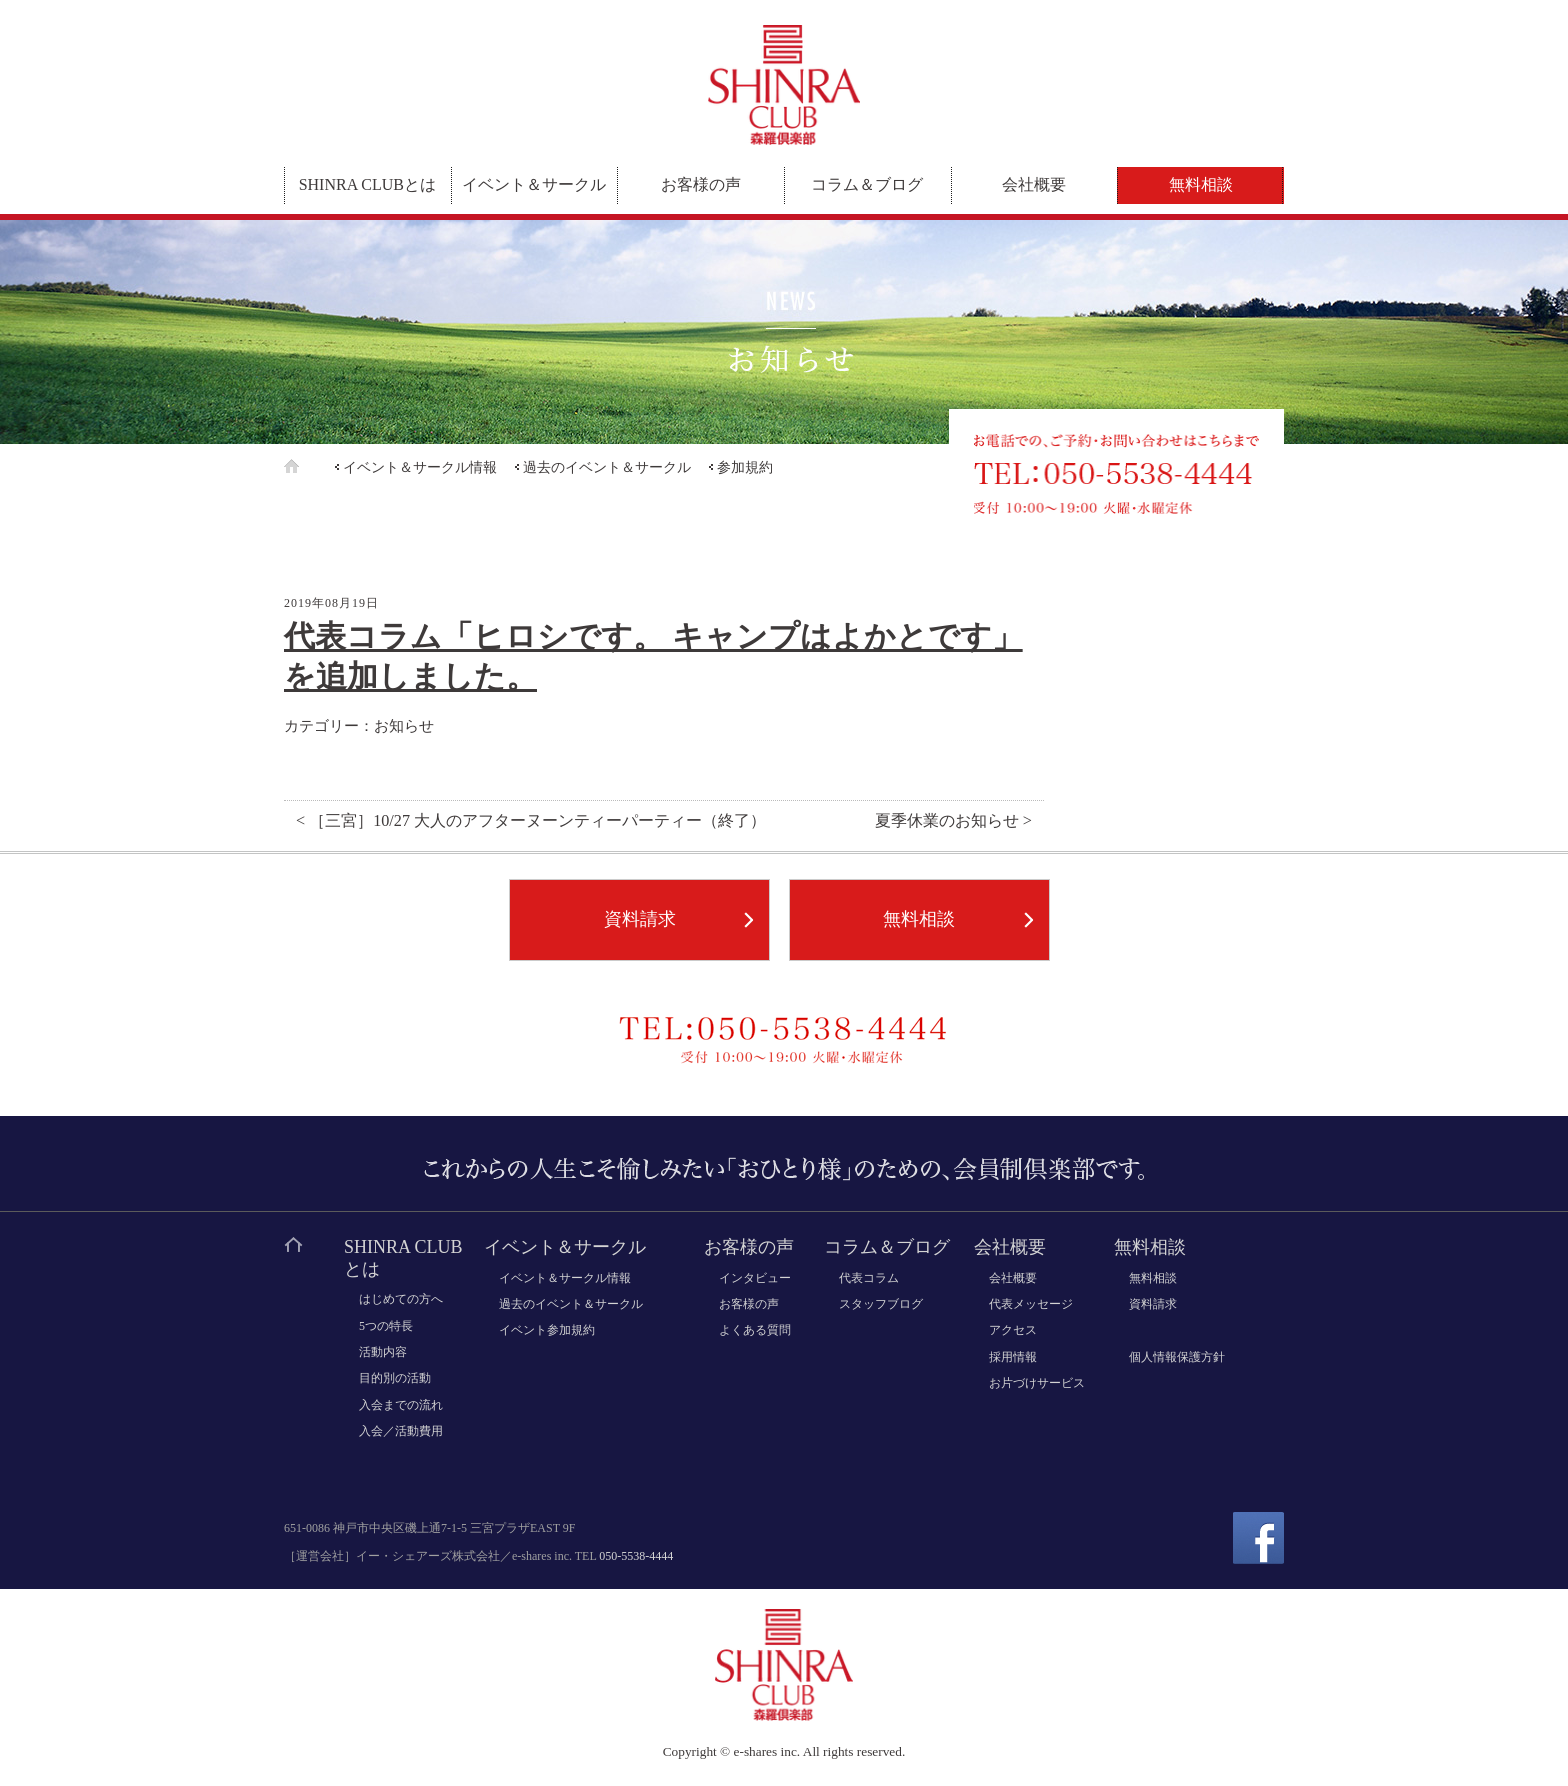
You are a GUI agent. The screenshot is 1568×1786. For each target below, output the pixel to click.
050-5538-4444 (636, 1556)
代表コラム (869, 1278)
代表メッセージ (1031, 1304)
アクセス (1013, 1330)
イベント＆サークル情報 (420, 467)
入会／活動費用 (401, 1431)
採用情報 (1013, 1357)
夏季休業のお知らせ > (953, 821)
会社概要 (1034, 184)
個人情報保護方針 (1177, 1357)
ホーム (307, 466)
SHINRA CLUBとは (367, 184)
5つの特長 (386, 1326)
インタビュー (755, 1278)
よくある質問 (755, 1330)
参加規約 (745, 467)
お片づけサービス (1037, 1383)
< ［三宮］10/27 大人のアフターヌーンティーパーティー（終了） (531, 821)
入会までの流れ (401, 1405)
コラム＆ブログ (867, 184)
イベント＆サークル (534, 184)
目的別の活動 (395, 1378)
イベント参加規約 (547, 1330)
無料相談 (1201, 184)
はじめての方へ (401, 1299)
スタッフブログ (881, 1304)
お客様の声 (701, 184)
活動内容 (383, 1352)
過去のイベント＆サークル (607, 467)
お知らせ (404, 725)
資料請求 (640, 919)
